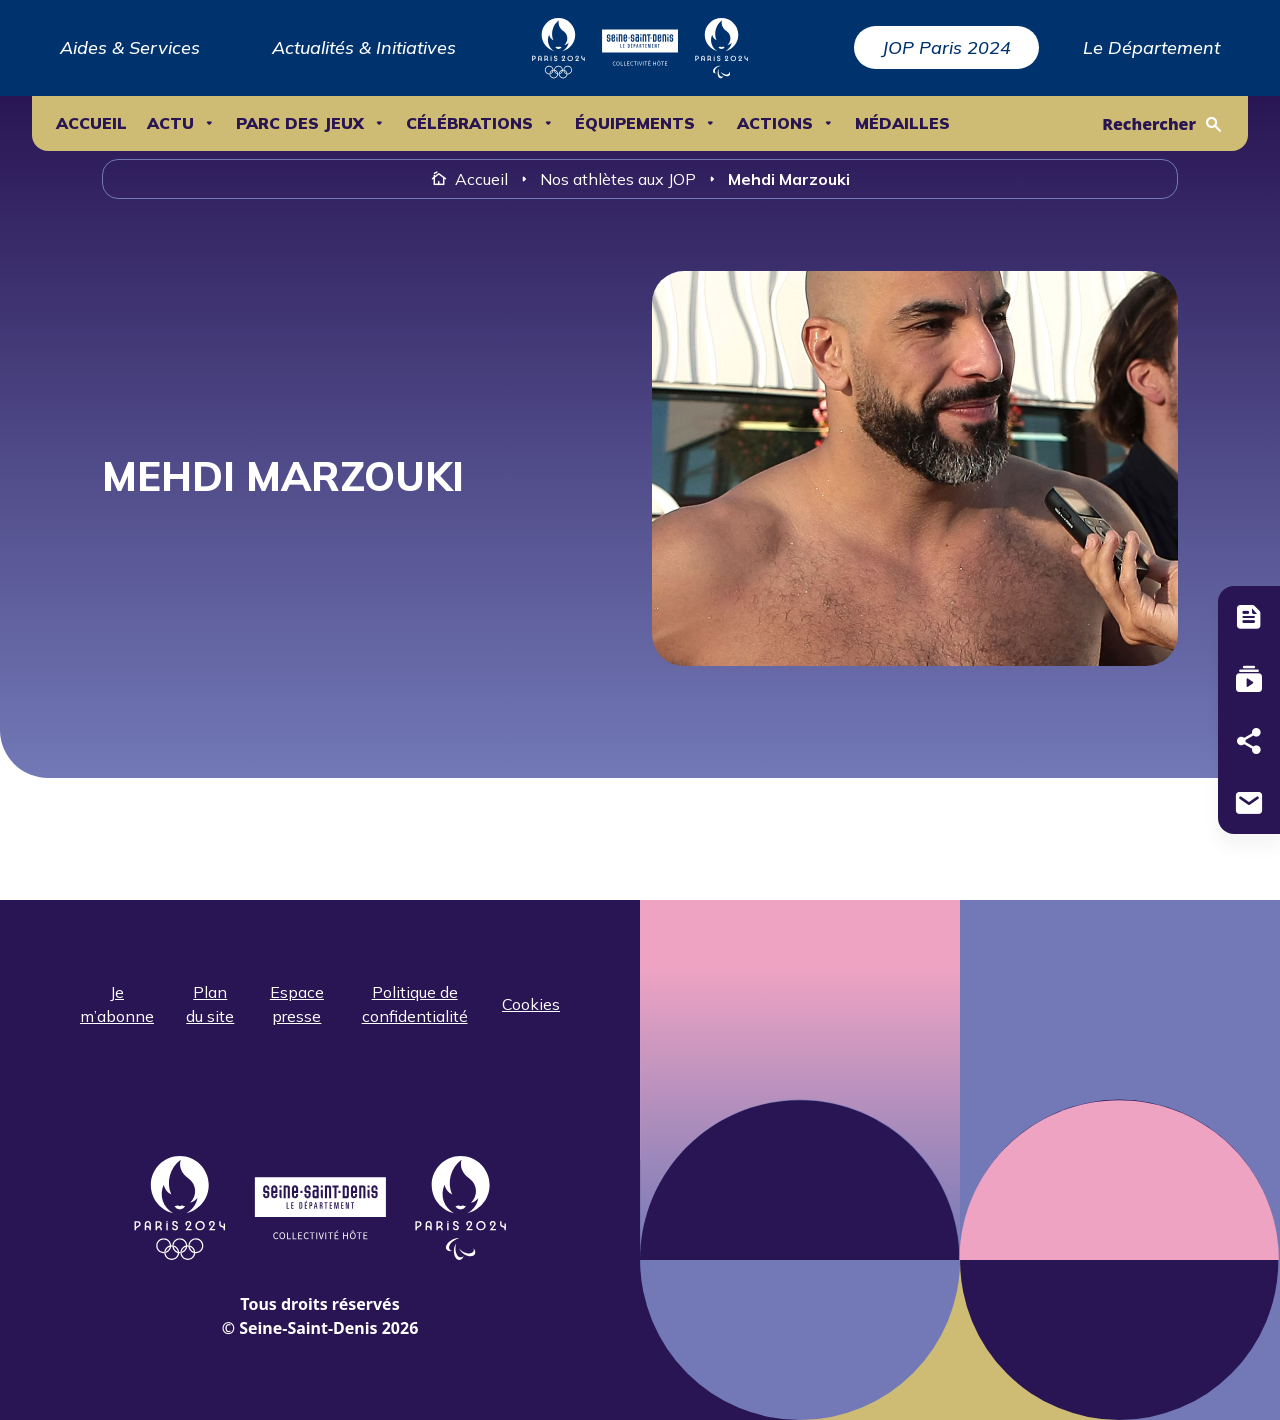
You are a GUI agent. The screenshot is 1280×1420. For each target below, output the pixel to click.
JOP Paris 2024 (946, 47)
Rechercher (1149, 124)
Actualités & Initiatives (364, 47)
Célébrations (469, 123)
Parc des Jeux (300, 123)
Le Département (1151, 47)
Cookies (531, 1004)
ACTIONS (775, 123)
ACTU (170, 123)
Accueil (91, 123)
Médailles (902, 123)
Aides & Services (130, 47)
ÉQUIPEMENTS (635, 123)
